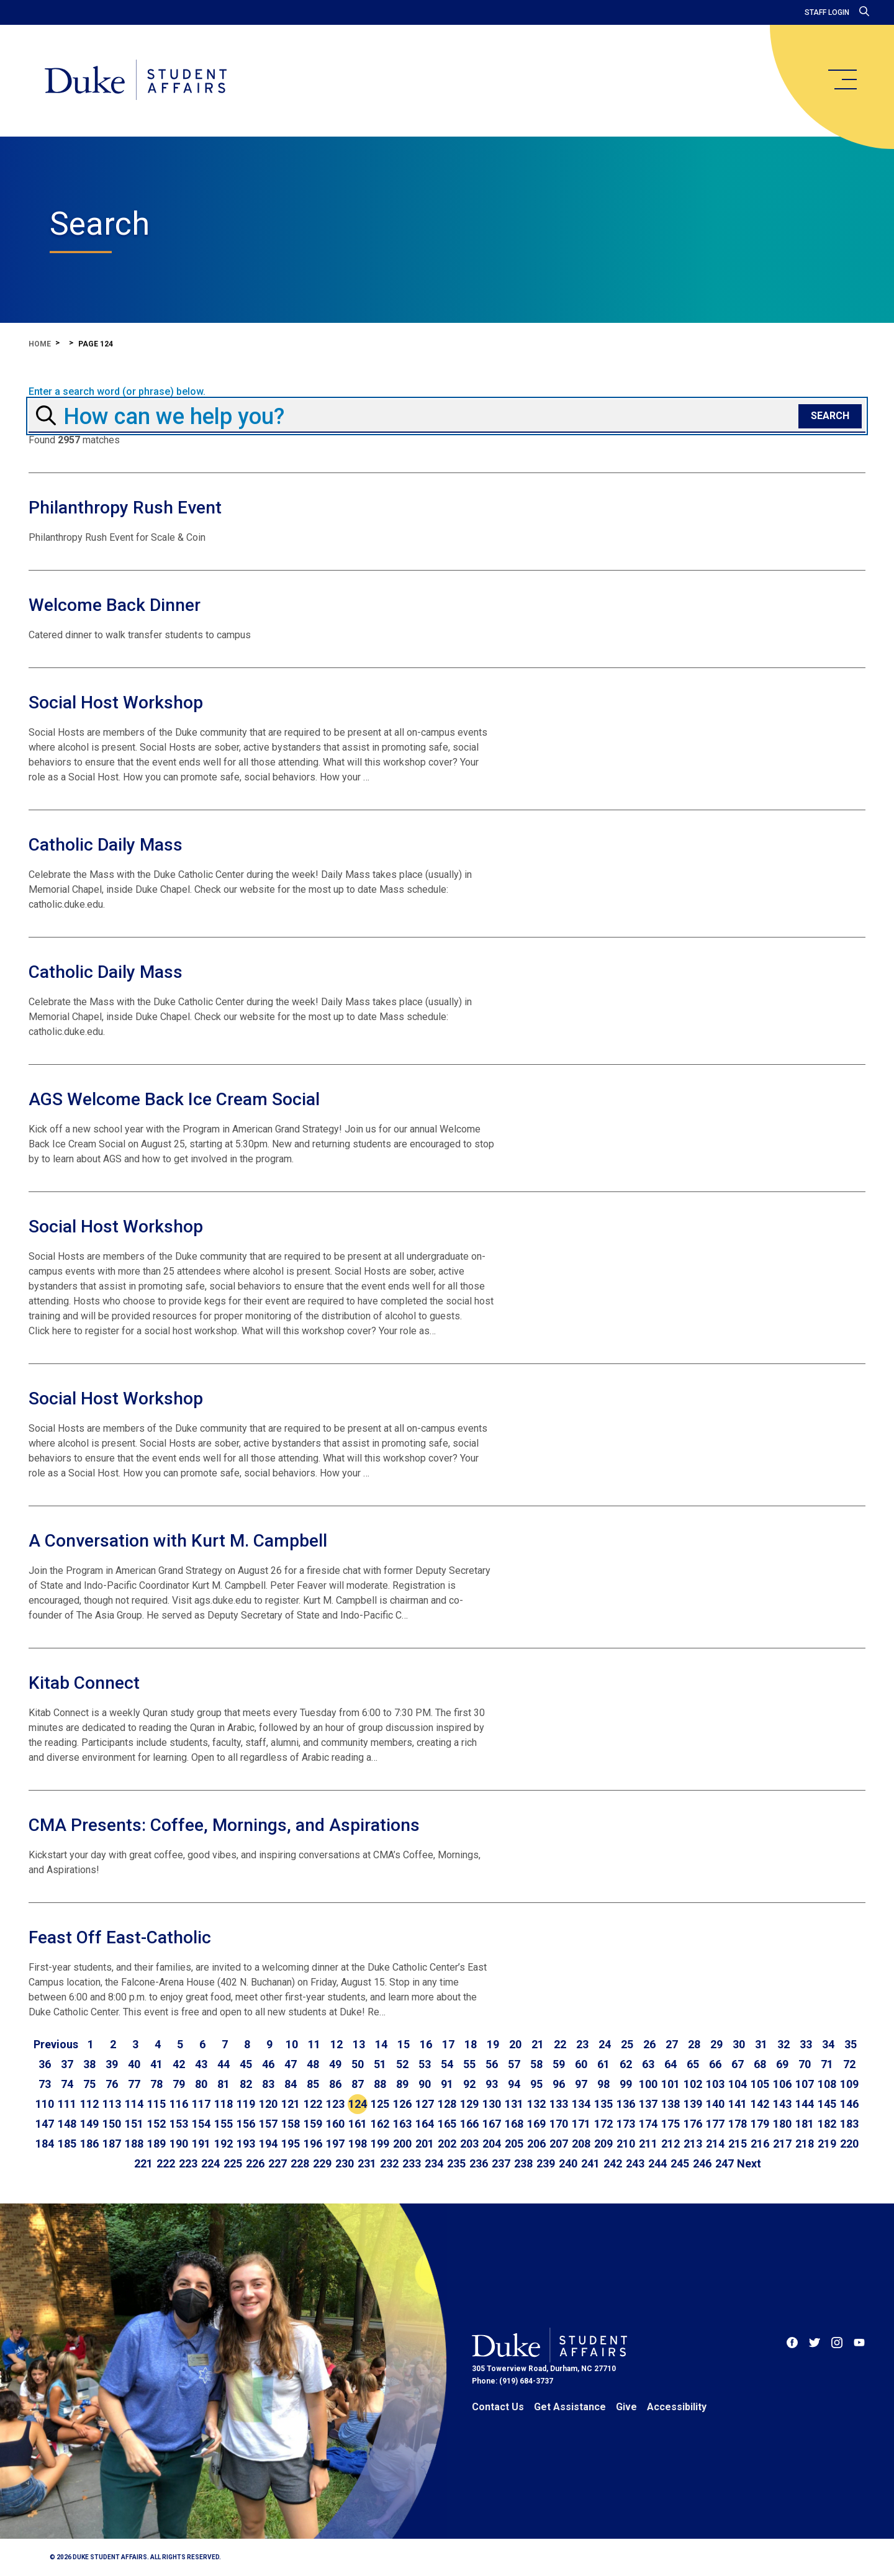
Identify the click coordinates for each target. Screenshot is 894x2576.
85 (313, 2083)
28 (694, 2044)
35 (850, 2044)
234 (434, 2163)
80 (201, 2083)
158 (290, 2123)
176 (693, 2123)
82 (246, 2083)
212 (670, 2143)
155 (223, 2123)
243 (635, 2163)
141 (737, 2103)
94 (514, 2083)
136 (625, 2103)
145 (827, 2103)
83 (268, 2083)
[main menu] (842, 79)
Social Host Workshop (116, 702)
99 (626, 2083)
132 (536, 2103)
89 (402, 2083)
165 (447, 2123)
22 (560, 2044)
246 (702, 2163)
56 (491, 2064)
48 (313, 2064)
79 (179, 2083)
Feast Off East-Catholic (120, 1937)
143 (782, 2103)
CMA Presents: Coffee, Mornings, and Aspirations (224, 1825)
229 (322, 2163)
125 (380, 2103)
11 (314, 2044)
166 (469, 2123)
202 (447, 2143)
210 (625, 2143)
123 (335, 2103)
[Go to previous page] (56, 2044)
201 (424, 2143)
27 (672, 2044)
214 (715, 2143)
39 (112, 2064)
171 (581, 2123)
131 (514, 2103)
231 (367, 2163)
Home (40, 344)
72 (849, 2064)
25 (627, 2044)
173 (625, 2123)
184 (44, 2143)
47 (290, 2064)
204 (491, 2143)
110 (44, 2103)
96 (559, 2083)
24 (604, 2044)
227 (277, 2163)
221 (143, 2163)
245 (679, 2163)
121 (290, 2103)
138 (670, 2103)
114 (134, 2103)
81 (223, 2083)
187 (111, 2143)
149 (89, 2123)
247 (724, 2163)
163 (402, 2123)
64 (670, 2064)
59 (559, 2064)
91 (447, 2083)
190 (178, 2143)
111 (67, 2103)
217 (782, 2143)
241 (590, 2163)
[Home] (136, 81)
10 (292, 2044)
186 (89, 2143)
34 (828, 2044)
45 (246, 2064)
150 (111, 2123)
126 (402, 2103)
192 (223, 2143)
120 (268, 2103)
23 (582, 2044)
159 (313, 2123)
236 (478, 2163)
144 (804, 2103)
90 (424, 2083)
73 (44, 2083)
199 (380, 2143)
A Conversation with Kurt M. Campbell (178, 1540)
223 (188, 2163)
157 (268, 2123)
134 (581, 2103)
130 (491, 2103)
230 (344, 2163)
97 (581, 2083)
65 (693, 2064)
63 (648, 2064)
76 (112, 2083)
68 (760, 2064)
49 (335, 2064)
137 (648, 2103)
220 (849, 2143)
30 (739, 2044)
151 (134, 2123)
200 (402, 2143)
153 (178, 2123)
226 (255, 2163)
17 (448, 2044)
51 (380, 2064)
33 (806, 2044)
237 (501, 2163)
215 (737, 2143)
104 (737, 2083)
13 (359, 2044)
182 (827, 2123)
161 (357, 2123)
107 (804, 2083)
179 (760, 2123)
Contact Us (498, 2407)
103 (715, 2083)
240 (568, 2163)
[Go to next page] (749, 2164)
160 (335, 2123)
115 (156, 2103)
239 (545, 2163)
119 (246, 2103)
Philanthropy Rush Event (125, 507)
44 (223, 2064)
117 (201, 2103)
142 (760, 2103)
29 (716, 2044)
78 (156, 2083)
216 (760, 2143)
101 (670, 2083)
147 (44, 2123)
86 (335, 2083)
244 (657, 2163)
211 (648, 2143)
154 (201, 2123)
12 (336, 2044)
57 (514, 2064)
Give (626, 2407)
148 (67, 2123)
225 (233, 2163)
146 (849, 2103)
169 (536, 2123)
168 (514, 2123)
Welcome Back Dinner (115, 605)
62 (626, 2064)
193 (246, 2143)
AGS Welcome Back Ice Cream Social (174, 1099)
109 (849, 2083)
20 (515, 2044)
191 (201, 2143)
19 (493, 2044)
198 (357, 2143)
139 (693, 2103)
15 (403, 2044)
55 (469, 2064)
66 (715, 2064)
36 (44, 2064)
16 (426, 2044)
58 (536, 2064)
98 (603, 2083)
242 (612, 2163)
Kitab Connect (84, 1683)
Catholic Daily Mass (106, 844)
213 (693, 2143)
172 (603, 2123)
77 (134, 2083)
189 (156, 2143)
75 (89, 2083)
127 (424, 2103)
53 (424, 2064)
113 (111, 2103)
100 (648, 2083)
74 (67, 2083)
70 (804, 2064)
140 (715, 2103)
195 (290, 2143)
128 (447, 2103)
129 (469, 2103)
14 (381, 2044)
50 (357, 2064)
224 (210, 2163)
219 (827, 2143)
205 (514, 2143)
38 (89, 2064)
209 (603, 2143)
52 (402, 2064)
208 (581, 2143)
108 (827, 2083)
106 (782, 2083)
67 (737, 2064)
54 (447, 2064)
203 (469, 2143)
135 (603, 2103)
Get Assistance (570, 2407)
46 (268, 2064)
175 (670, 2123)
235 (456, 2163)
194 (268, 2143)
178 (737, 2123)
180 (782, 2123)
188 (134, 2143)
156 (246, 2123)
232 (389, 2163)
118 (223, 2103)
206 (536, 2143)
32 (783, 2044)
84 (290, 2083)
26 (649, 2044)
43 (201, 2064)
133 (558, 2103)
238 (523, 2163)
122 (313, 2103)
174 (648, 2123)
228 (300, 2163)
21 (537, 2044)
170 (558, 2123)
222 (165, 2163)
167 (491, 2123)
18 (470, 2044)
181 (804, 2123)
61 (603, 2064)
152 (156, 2123)
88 (380, 2083)
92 (469, 2083)
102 (693, 2083)
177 (715, 2123)
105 (760, 2083)
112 (89, 2103)
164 (424, 2123)
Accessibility (677, 2407)
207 (558, 2143)
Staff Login (827, 12)
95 (536, 2083)
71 (827, 2064)
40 (134, 2064)
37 (67, 2064)
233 (411, 2163)
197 (335, 2143)
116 (178, 2103)
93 (491, 2083)
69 (782, 2064)
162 (380, 2123)
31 (761, 2044)
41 (156, 2064)
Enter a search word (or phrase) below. (117, 392)
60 (581, 2064)
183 (849, 2123)
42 (179, 2064)
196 (313, 2143)
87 (357, 2083)
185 (67, 2143)
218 (804, 2143)
